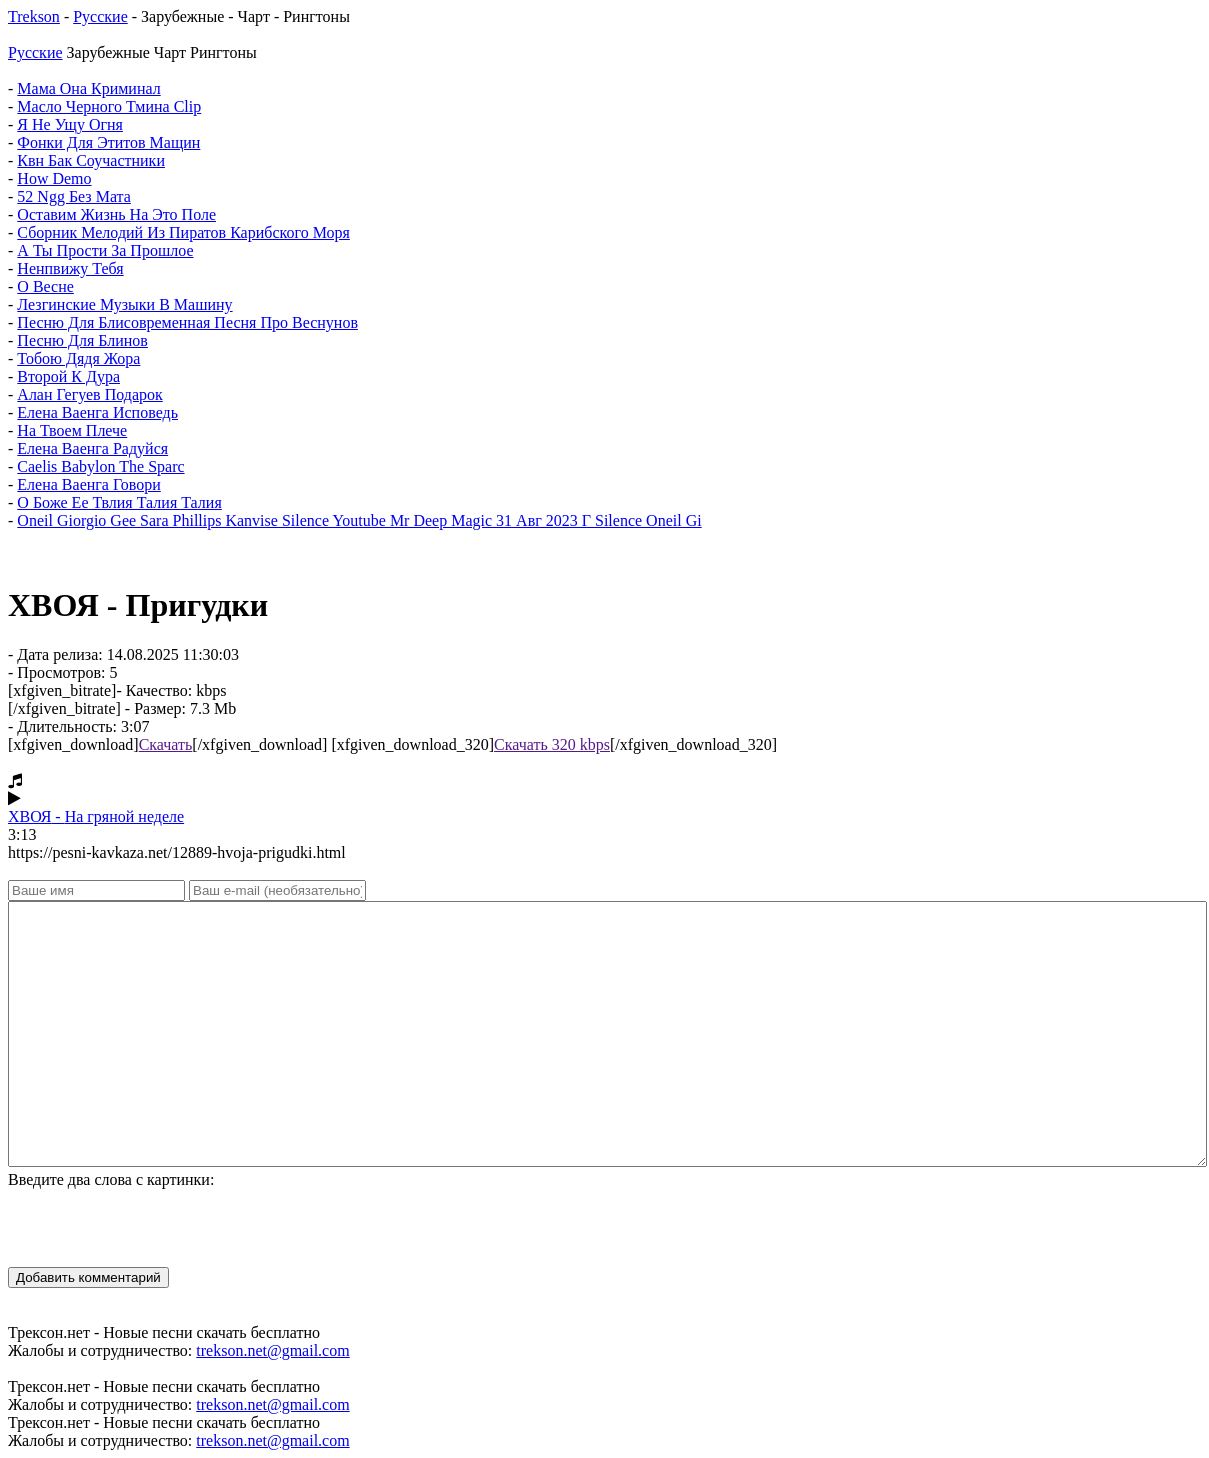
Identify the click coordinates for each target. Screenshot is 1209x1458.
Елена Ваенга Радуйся (92, 448)
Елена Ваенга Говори (88, 484)
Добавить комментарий (88, 1277)
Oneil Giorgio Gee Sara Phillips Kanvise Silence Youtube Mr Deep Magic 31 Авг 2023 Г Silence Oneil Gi (359, 520)
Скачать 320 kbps (552, 744)
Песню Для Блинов (82, 340)
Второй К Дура (68, 376)
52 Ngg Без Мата (74, 196)
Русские (100, 16)
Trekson (34, 16)
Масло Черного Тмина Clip (109, 106)
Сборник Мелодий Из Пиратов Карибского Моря (183, 232)
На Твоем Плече (72, 430)
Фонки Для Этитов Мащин (108, 142)
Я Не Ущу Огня (70, 124)
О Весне (45, 286)
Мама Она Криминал (88, 88)
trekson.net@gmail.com (272, 1350)
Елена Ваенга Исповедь (97, 412)
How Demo (54, 178)
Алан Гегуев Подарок (89, 394)
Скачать (166, 744)
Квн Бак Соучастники (91, 160)
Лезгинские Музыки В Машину (124, 304)
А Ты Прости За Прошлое (105, 250)
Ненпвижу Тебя (70, 268)
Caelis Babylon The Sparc (100, 466)
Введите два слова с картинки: (111, 1179)
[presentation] (160, 1228)
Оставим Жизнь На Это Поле (116, 214)
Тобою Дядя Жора (78, 358)
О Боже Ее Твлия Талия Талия (119, 502)
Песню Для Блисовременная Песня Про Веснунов (187, 322)
